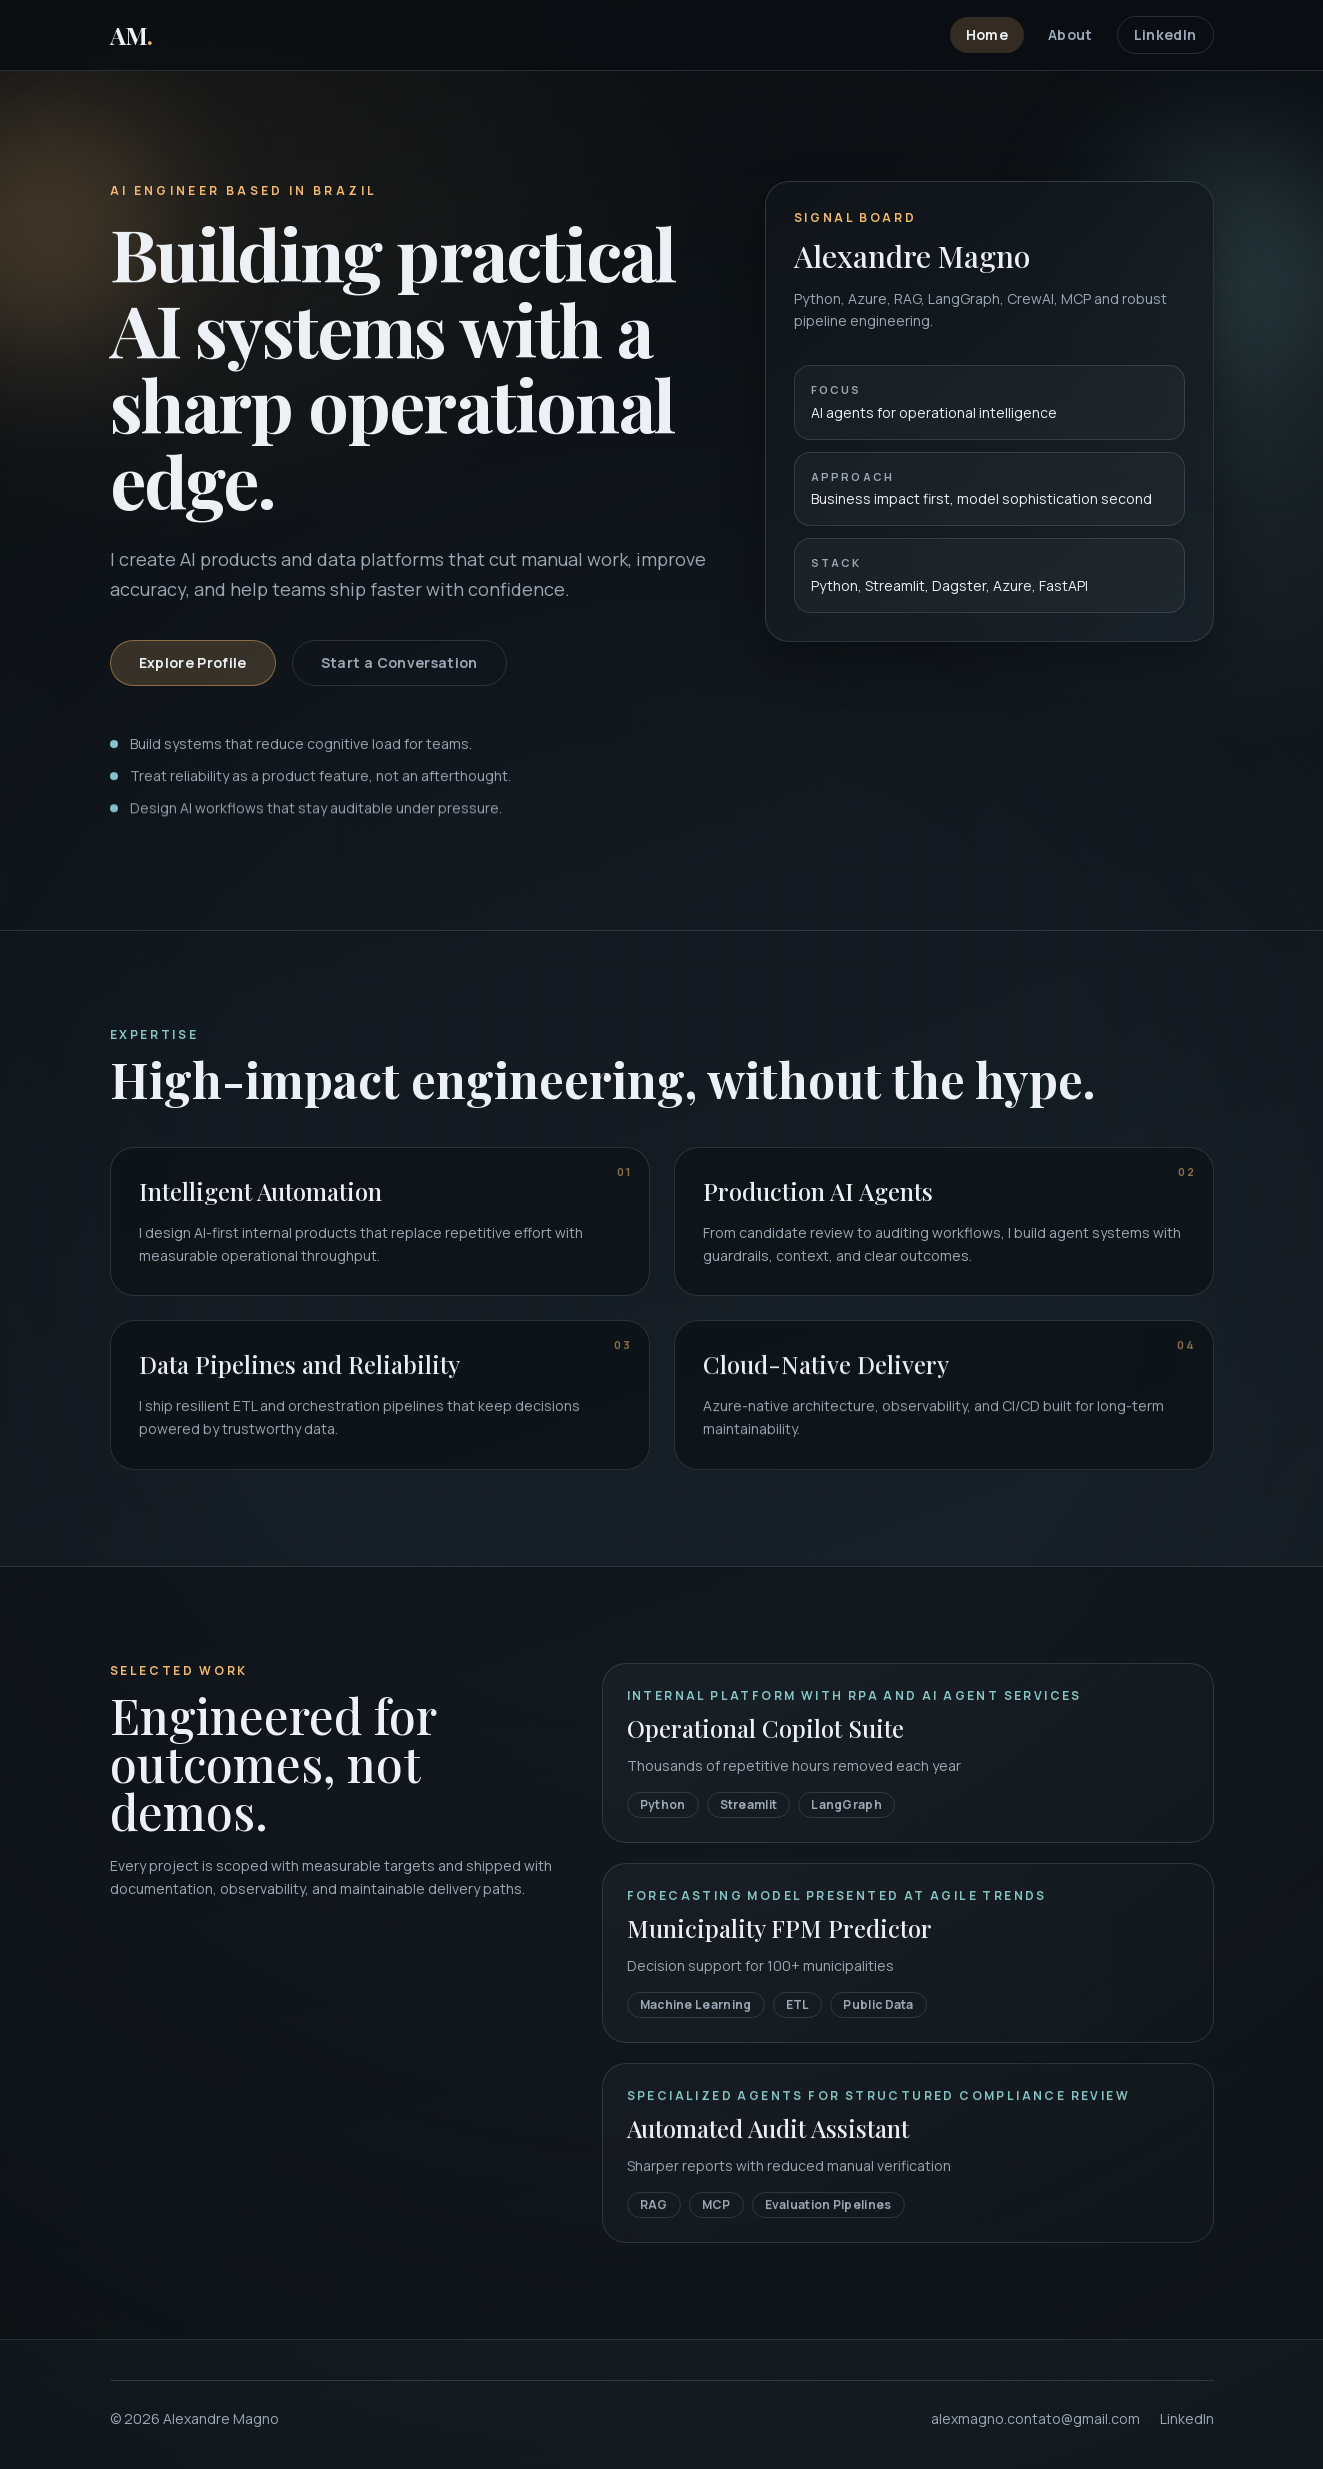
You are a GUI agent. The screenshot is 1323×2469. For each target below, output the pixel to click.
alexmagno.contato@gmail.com (1035, 2418)
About (1070, 34)
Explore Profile (193, 665)
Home (987, 34)
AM (131, 35)
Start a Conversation (399, 665)
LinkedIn (1165, 34)
